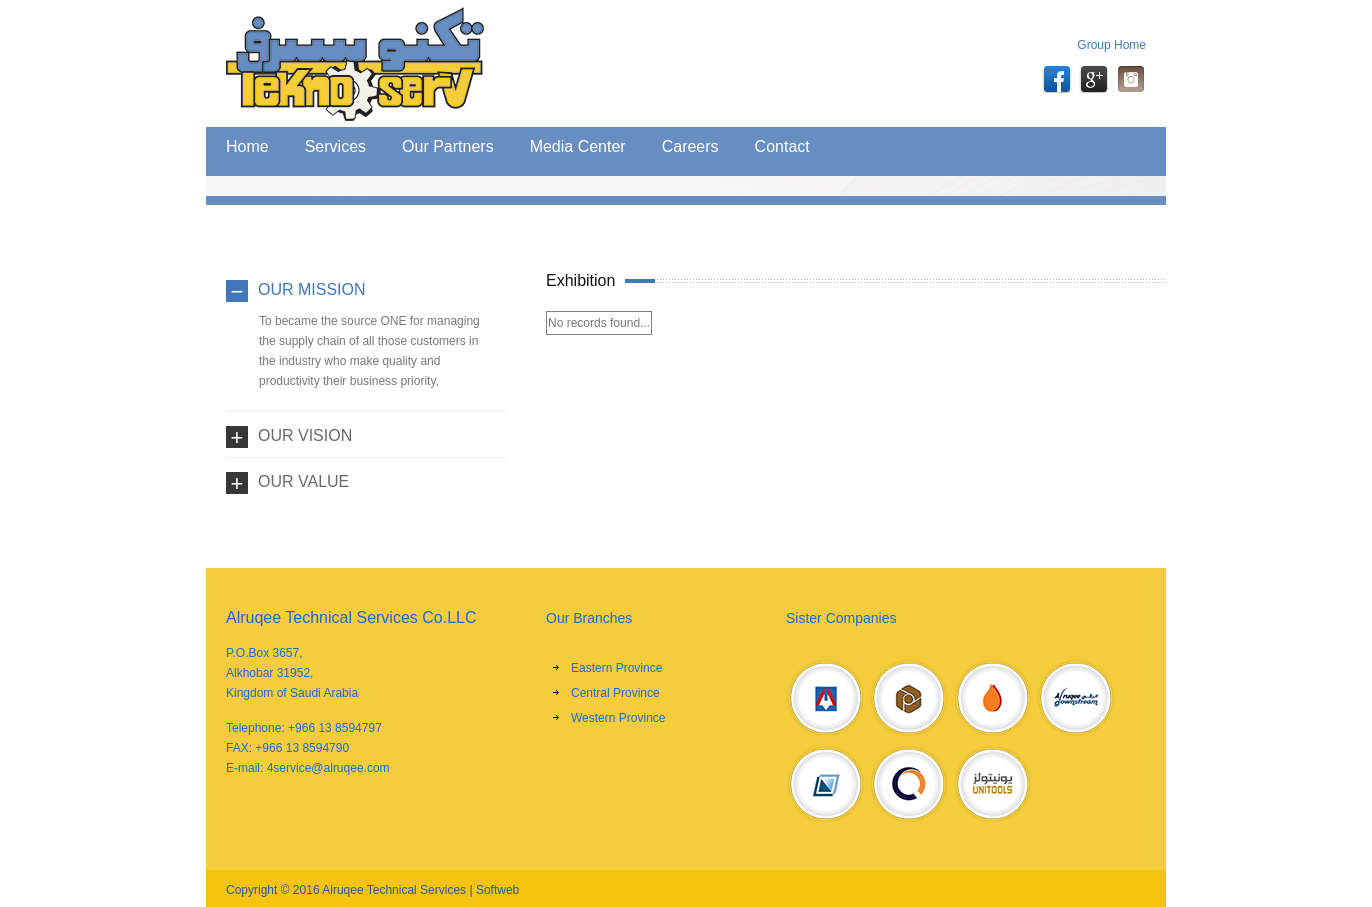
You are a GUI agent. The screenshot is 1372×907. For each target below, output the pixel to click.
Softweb (497, 890)
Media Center (578, 146)
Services (335, 146)
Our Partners (448, 146)
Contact (782, 146)
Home (247, 146)
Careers (690, 146)
